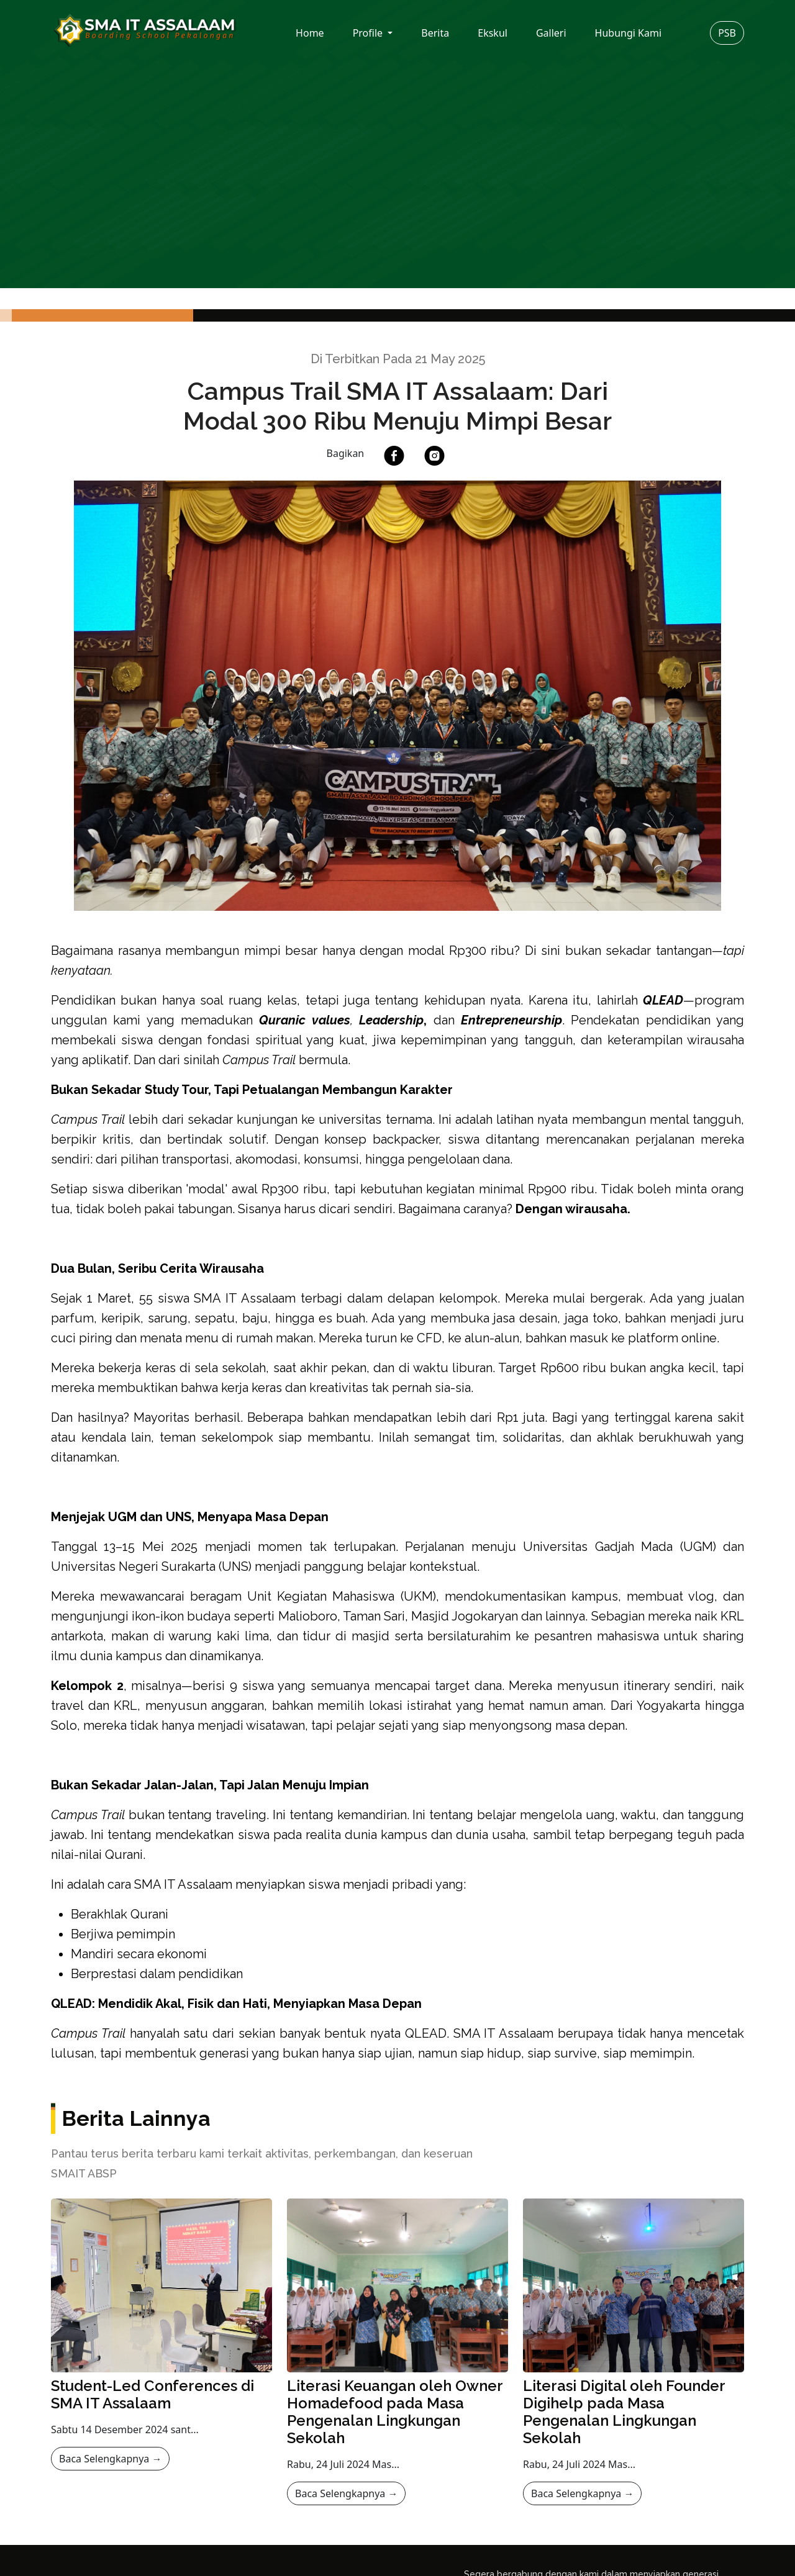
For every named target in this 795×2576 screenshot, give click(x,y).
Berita (435, 33)
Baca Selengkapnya (110, 2458)
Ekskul (492, 33)
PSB (727, 33)
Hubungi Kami (628, 33)
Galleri (551, 33)
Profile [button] (369, 33)
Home (310, 33)
